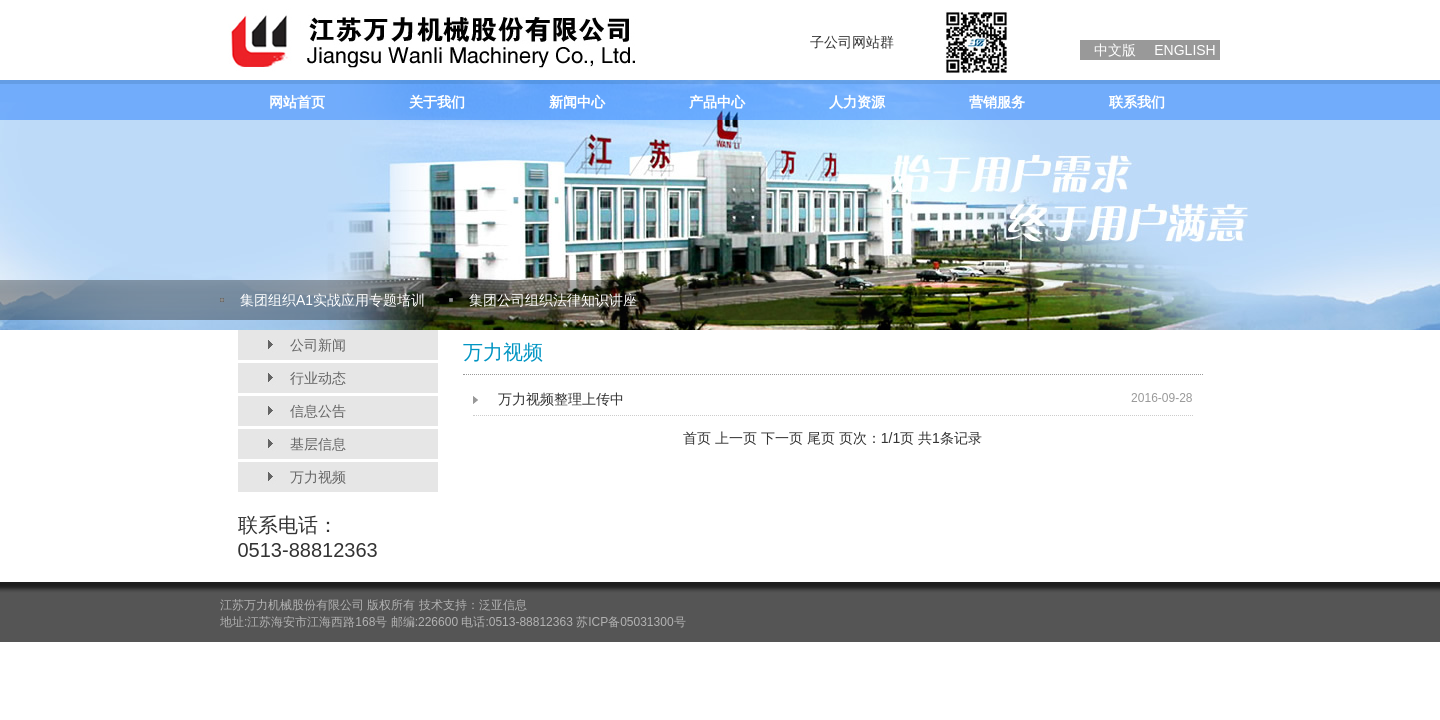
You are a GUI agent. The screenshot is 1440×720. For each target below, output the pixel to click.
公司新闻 (318, 345)
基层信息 (318, 444)
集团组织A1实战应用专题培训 (332, 300)
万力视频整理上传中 (561, 399)
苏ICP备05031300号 (630, 622)
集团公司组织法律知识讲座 (553, 300)
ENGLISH (1184, 50)
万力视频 (318, 477)
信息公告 (318, 411)
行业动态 (318, 378)
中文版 (1115, 50)
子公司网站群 (852, 42)
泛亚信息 (503, 605)
